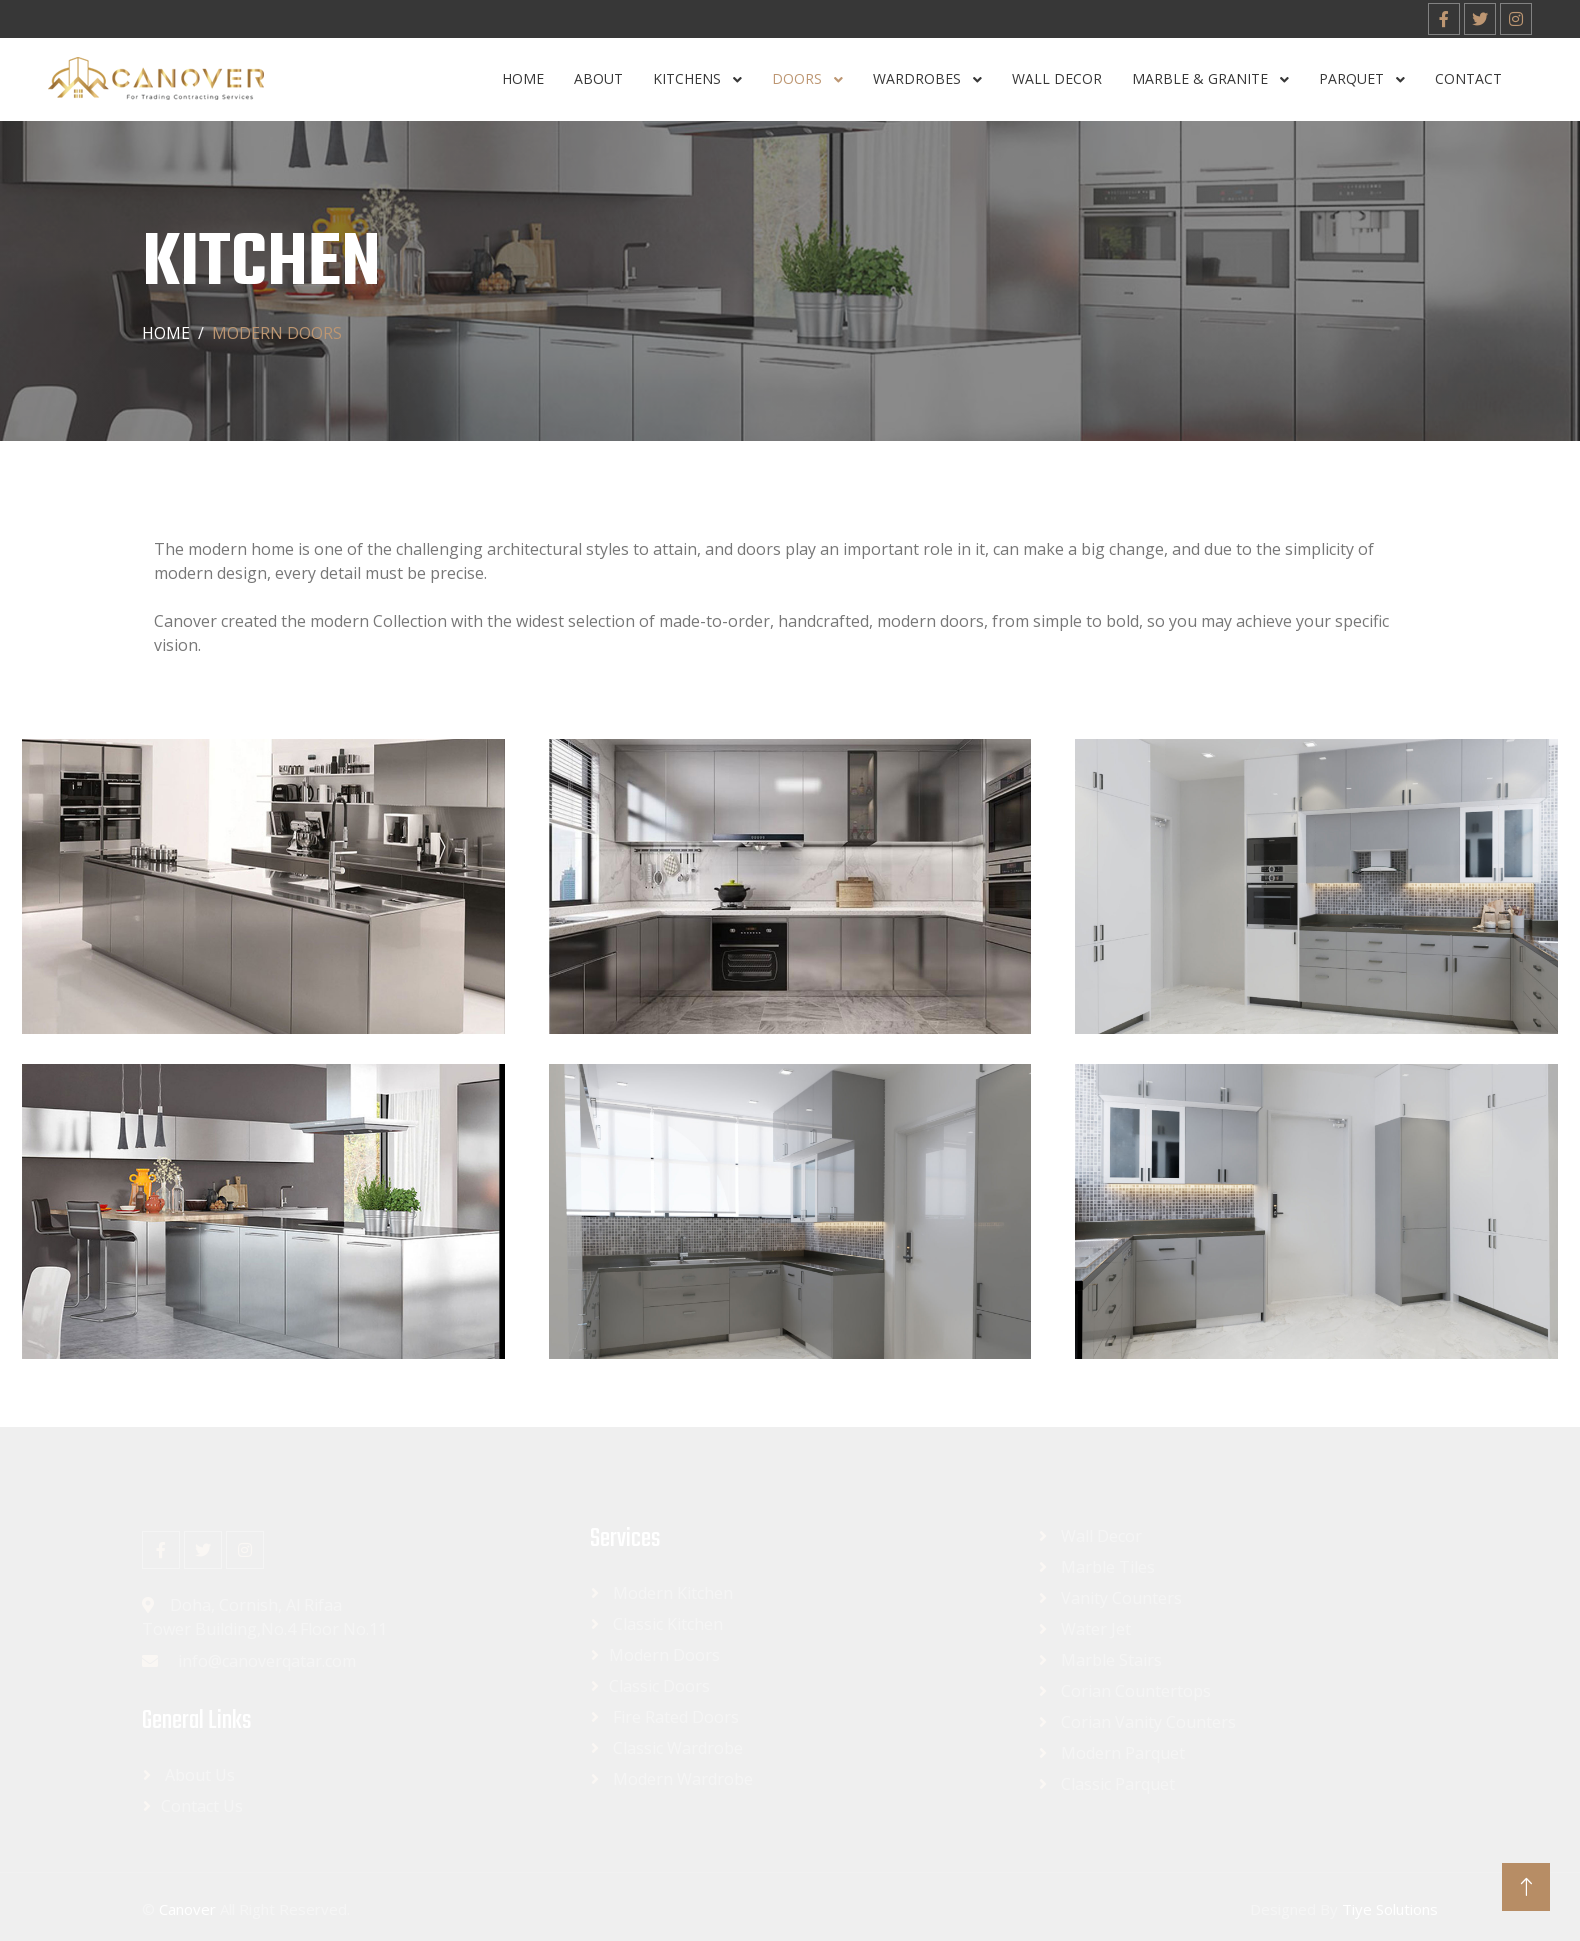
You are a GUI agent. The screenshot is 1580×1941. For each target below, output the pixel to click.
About (598, 78)
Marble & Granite (1202, 78)
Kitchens (689, 78)
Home (523, 78)
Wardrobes (919, 78)
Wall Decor (1057, 78)
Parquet (1353, 78)
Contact (1468, 78)
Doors (799, 78)
